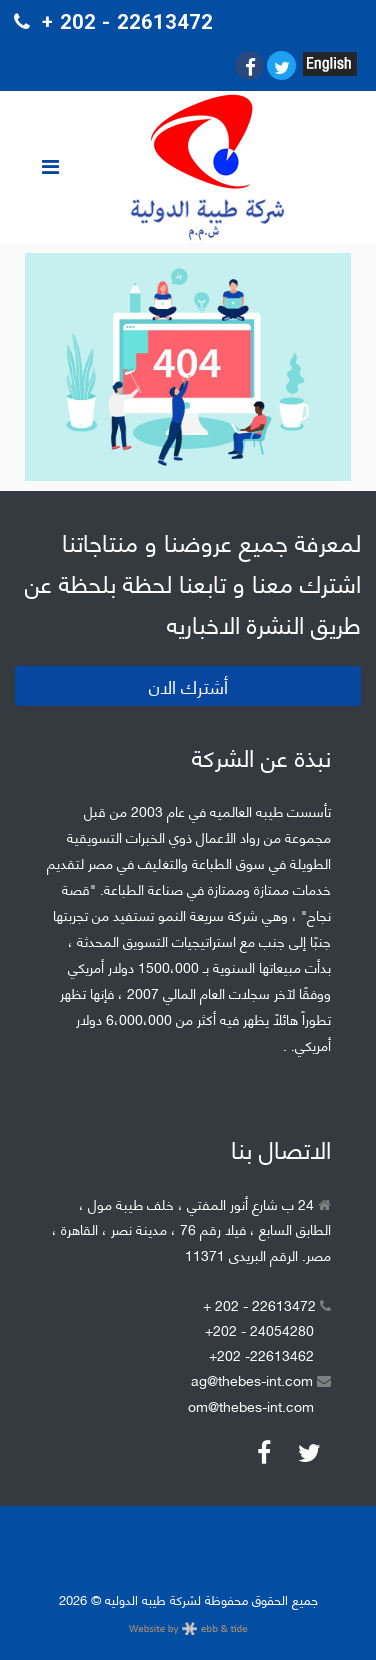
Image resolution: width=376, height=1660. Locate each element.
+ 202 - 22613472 (267, 1304)
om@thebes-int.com (251, 1405)
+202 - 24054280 (259, 1329)
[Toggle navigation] (50, 167)
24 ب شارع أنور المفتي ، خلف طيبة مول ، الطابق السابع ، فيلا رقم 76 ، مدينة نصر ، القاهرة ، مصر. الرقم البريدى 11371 (191, 1228)
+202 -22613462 (261, 1354)
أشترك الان (188, 686)
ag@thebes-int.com (261, 1379)
